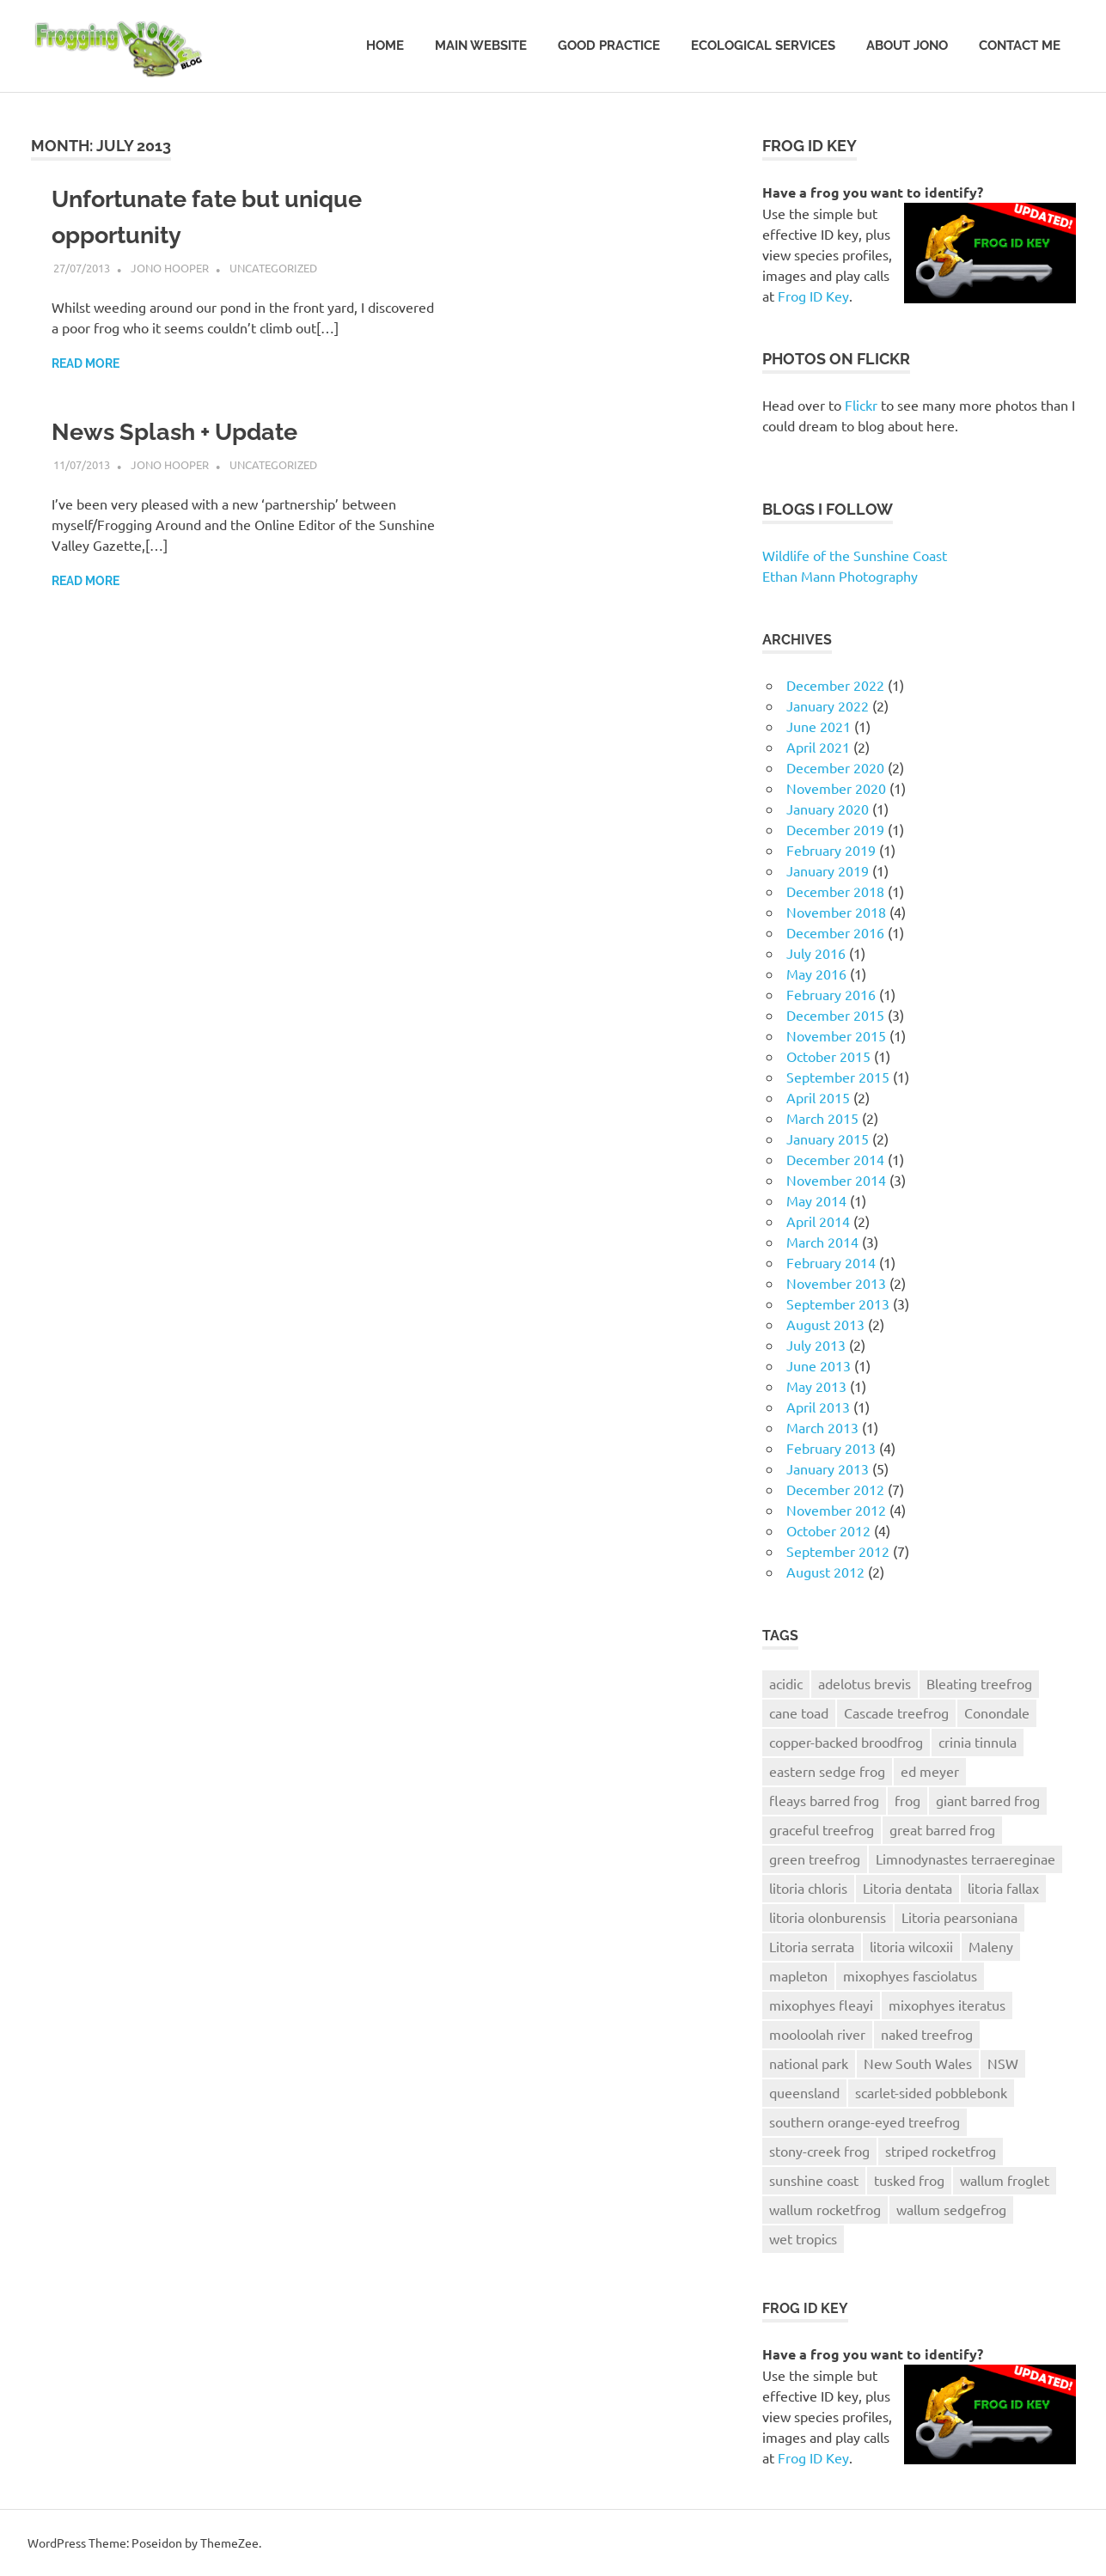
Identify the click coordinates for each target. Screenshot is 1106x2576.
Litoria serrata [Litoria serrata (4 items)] (811, 1946)
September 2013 (837, 1303)
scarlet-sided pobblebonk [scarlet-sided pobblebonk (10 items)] (931, 2092)
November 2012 (836, 1509)
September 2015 (837, 1076)
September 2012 (837, 1551)
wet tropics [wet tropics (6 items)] (803, 2238)
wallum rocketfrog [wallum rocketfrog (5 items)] (825, 2209)
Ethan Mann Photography (840, 575)
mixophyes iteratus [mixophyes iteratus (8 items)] (947, 2004)
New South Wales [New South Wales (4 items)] (918, 2063)
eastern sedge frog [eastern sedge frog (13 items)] (827, 1770)
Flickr (861, 404)
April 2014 (818, 1221)
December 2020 (835, 767)
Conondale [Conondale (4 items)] (997, 1712)
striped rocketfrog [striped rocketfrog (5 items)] (940, 2150)
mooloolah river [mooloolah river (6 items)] (817, 2033)
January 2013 (827, 1468)
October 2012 (828, 1530)
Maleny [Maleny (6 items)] (991, 1946)
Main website (481, 45)
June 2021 (818, 726)
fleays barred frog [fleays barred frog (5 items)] (824, 1800)
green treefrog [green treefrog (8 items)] (814, 1858)
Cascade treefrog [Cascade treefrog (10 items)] (896, 1712)
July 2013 (816, 1344)
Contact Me (1019, 45)
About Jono (907, 45)
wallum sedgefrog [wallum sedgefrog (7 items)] (951, 2209)
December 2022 (835, 684)
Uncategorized (273, 267)
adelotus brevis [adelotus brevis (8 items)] (864, 1683)
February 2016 (831, 994)
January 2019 (827, 870)
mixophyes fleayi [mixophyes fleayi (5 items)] (821, 2004)
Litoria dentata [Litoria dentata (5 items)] (907, 1887)
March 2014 (822, 1241)
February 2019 (831, 849)
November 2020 (836, 788)
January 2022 (827, 705)
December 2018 (835, 891)
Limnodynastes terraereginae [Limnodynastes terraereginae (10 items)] (965, 1858)
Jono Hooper (170, 267)
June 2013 (818, 1365)
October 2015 (828, 1056)
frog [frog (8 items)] (907, 1800)
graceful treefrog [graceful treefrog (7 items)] (821, 1829)
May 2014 (816, 1200)
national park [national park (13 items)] (808, 2063)
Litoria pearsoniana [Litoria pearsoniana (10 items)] (959, 1917)
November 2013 (836, 1282)
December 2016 (835, 932)
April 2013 (818, 1406)
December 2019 (835, 829)
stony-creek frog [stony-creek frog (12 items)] (819, 2150)
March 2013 (822, 1427)
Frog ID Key (813, 295)
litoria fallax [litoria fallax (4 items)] (1003, 1887)
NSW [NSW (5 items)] (1002, 2063)
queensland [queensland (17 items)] (804, 2092)
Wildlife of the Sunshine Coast (854, 555)
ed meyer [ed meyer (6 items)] (930, 1770)
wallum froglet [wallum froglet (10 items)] (1004, 2179)
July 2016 (816, 952)
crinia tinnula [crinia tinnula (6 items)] (977, 1741)
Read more (85, 363)
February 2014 (831, 1262)
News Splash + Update (181, 432)
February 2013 (831, 1447)
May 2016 (816, 973)
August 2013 (825, 1324)
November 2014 (836, 1179)
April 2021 (818, 746)
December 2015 (835, 1014)
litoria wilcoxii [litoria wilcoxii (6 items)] (911, 1946)
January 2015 (827, 1138)
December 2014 (835, 1159)
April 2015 (818, 1097)
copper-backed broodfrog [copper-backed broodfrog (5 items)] (846, 1741)
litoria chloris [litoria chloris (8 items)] (808, 1887)
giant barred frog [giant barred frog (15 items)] (988, 1800)
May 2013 (816, 1386)
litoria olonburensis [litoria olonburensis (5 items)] (827, 1917)
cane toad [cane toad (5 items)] (798, 1712)
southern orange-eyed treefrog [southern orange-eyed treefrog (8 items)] (864, 2121)
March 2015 (822, 1117)
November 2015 (836, 1035)
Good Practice (609, 45)
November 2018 (836, 911)
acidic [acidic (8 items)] (786, 1683)
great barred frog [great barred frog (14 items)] (942, 1829)
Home (385, 45)
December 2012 (835, 1489)
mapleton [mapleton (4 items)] (798, 1975)
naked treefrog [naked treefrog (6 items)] (927, 2033)
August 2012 (825, 1571)
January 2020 (827, 808)
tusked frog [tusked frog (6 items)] (909, 2179)
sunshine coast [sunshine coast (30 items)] (814, 2179)
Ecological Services (763, 45)
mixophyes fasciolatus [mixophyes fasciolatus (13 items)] (910, 1975)
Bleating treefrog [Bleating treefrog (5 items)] (979, 1683)
